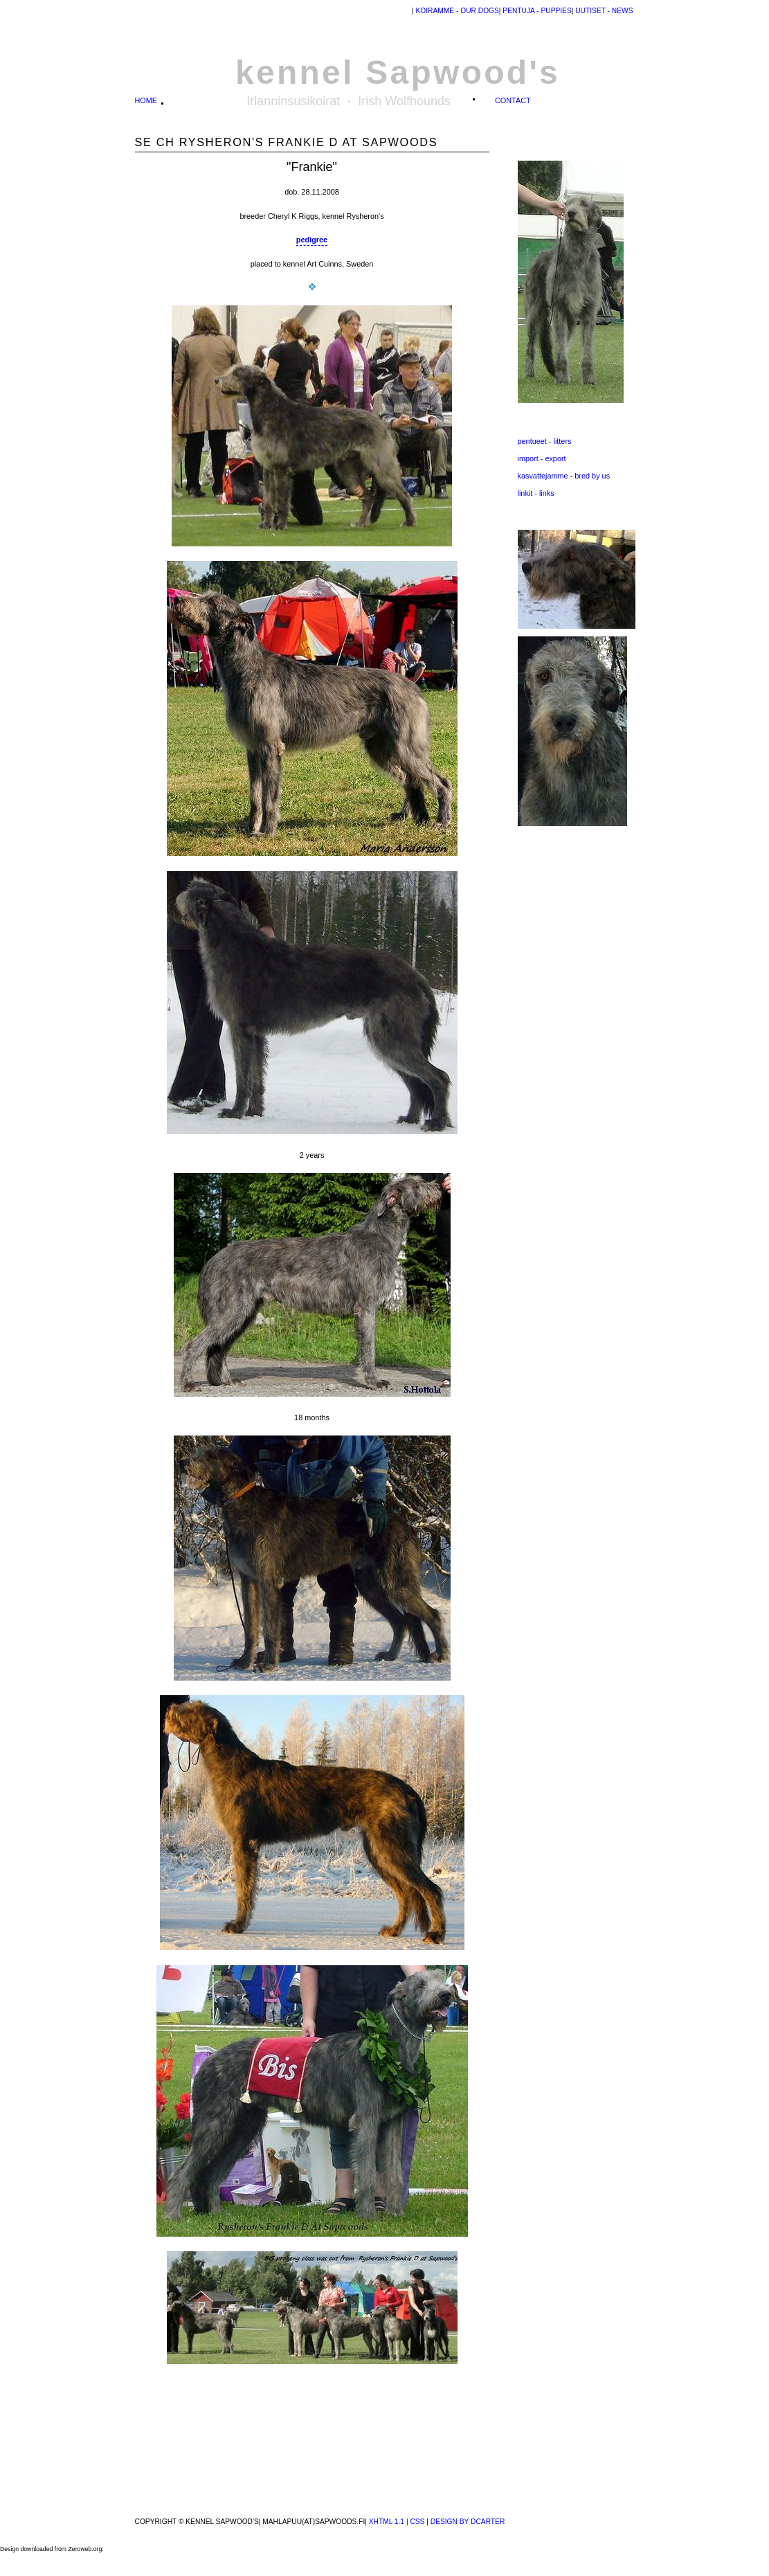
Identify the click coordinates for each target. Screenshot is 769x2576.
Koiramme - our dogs (456, 11)
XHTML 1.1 (386, 2521)
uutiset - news (603, 11)
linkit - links (536, 493)
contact (513, 100)
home (146, 100)
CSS (417, 2521)
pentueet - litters (545, 441)
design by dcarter (468, 2521)
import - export (542, 458)
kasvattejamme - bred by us (564, 476)
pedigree (311, 239)
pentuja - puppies (536, 11)
